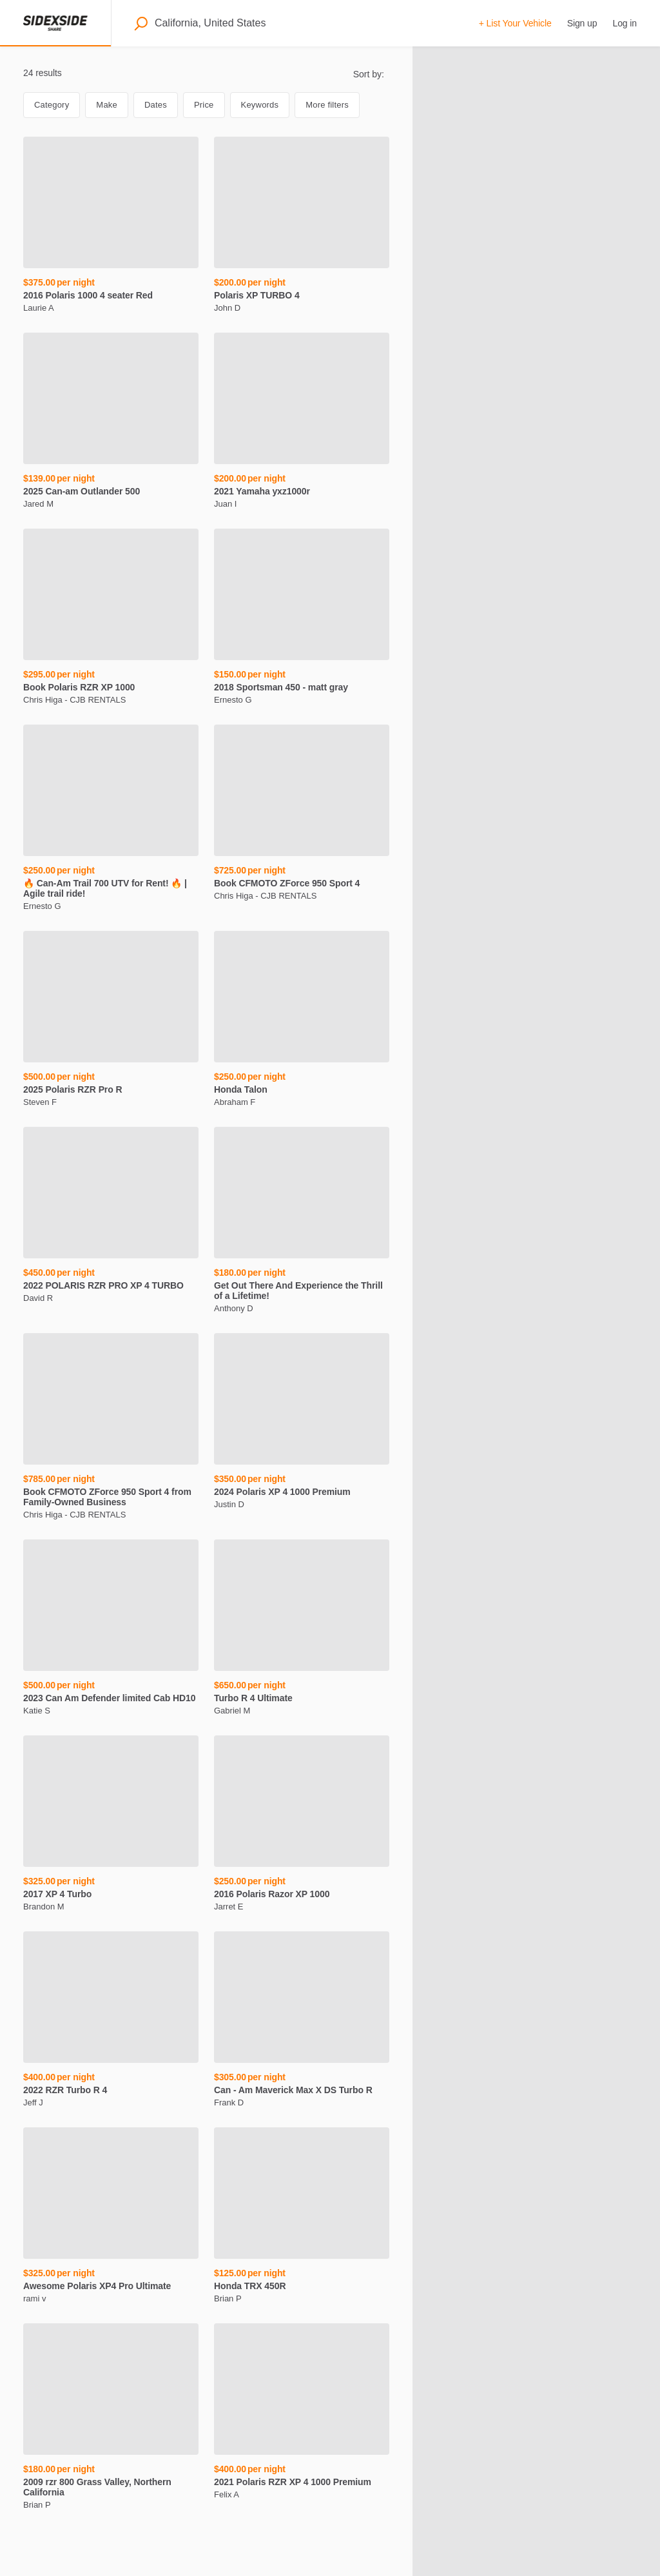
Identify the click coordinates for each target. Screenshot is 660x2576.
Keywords (260, 105)
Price (204, 105)
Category (51, 105)
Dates (155, 105)
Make (106, 105)
